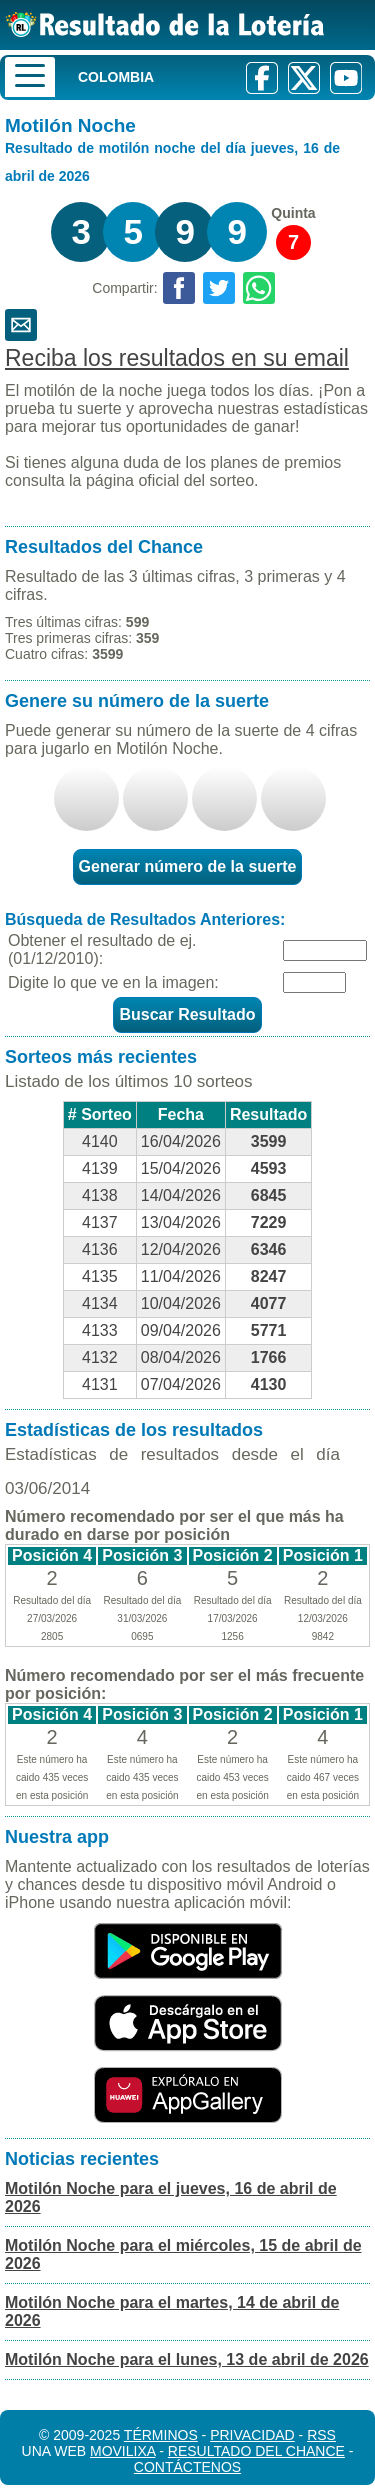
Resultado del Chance (256, 2451)
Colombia (116, 77)
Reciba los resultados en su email (177, 358)
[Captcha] (314, 982)
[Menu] (30, 77)
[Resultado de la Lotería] (164, 24)
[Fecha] (325, 950)
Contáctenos (187, 2467)
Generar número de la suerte (188, 866)
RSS (321, 2435)
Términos (161, 2435)
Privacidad (252, 2435)
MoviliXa (122, 2451)
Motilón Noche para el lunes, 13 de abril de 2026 (187, 2359)
